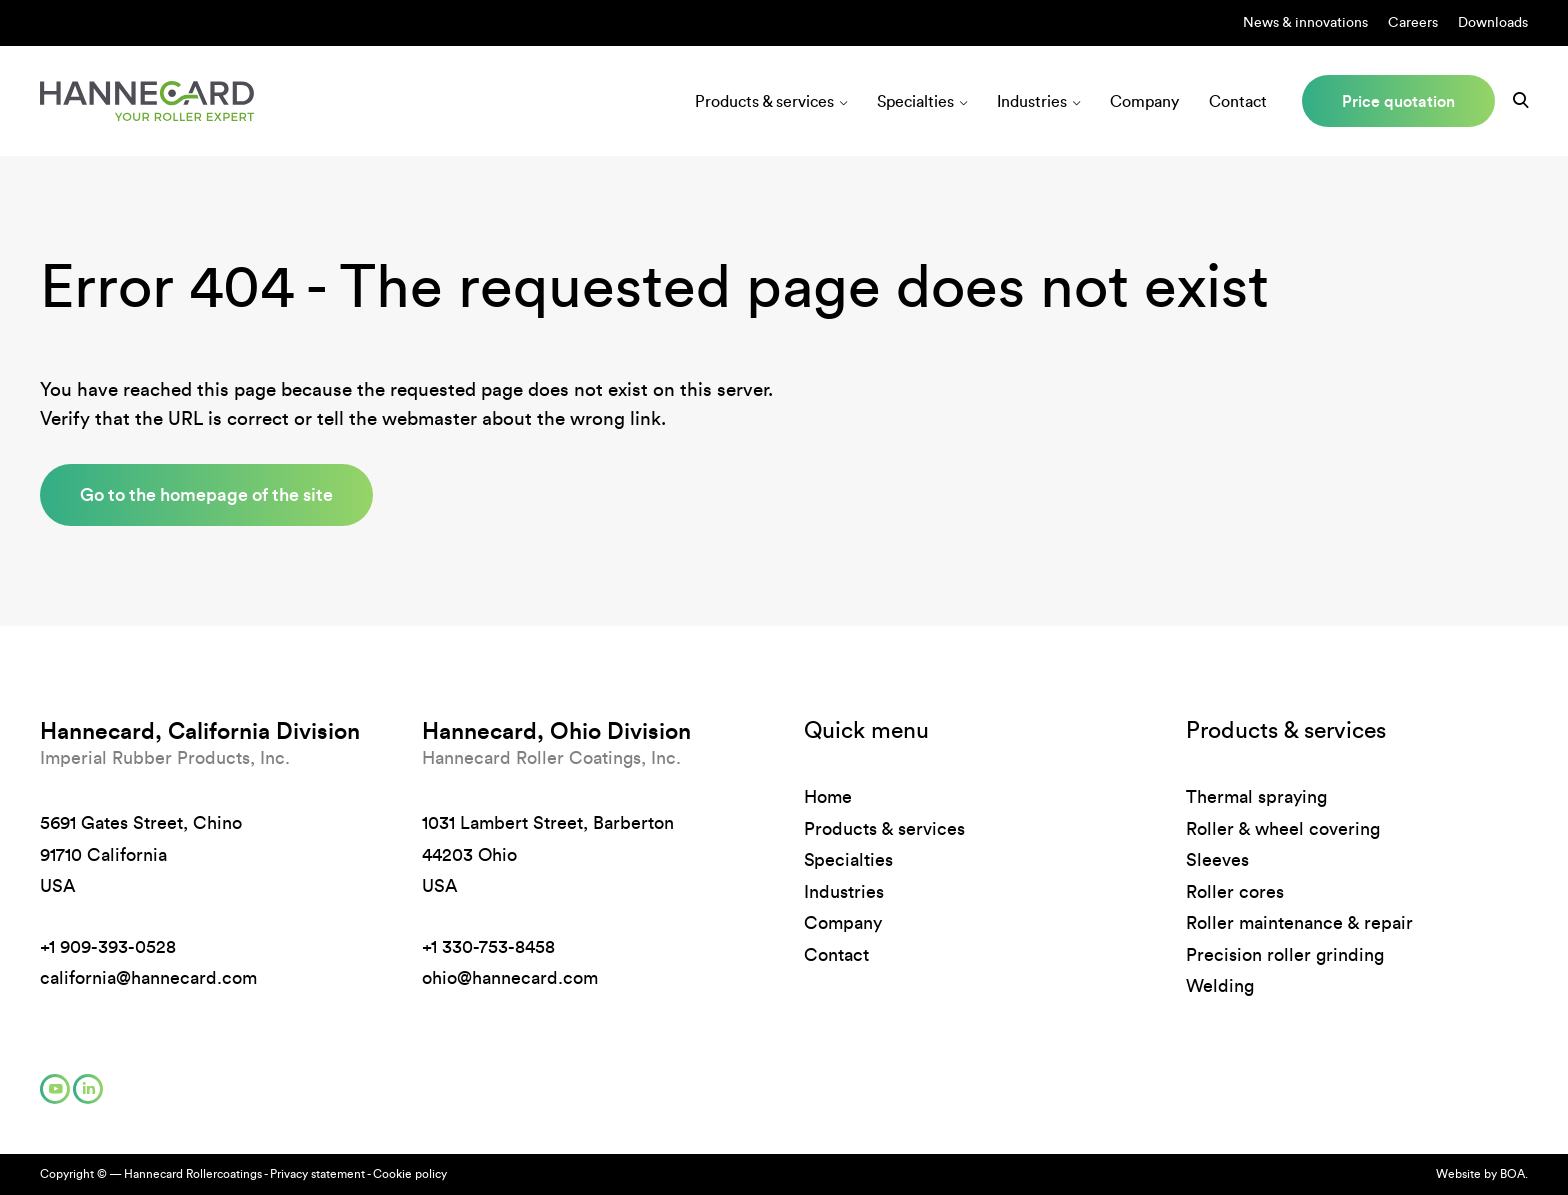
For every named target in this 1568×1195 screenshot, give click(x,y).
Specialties (915, 101)
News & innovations (1305, 22)
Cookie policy (410, 1174)
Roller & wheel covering (1283, 829)
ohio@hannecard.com (510, 978)
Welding (1220, 986)
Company (1144, 101)
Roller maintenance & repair (1299, 923)
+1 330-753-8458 (488, 947)
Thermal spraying (1256, 797)
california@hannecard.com (148, 978)
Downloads (1493, 22)
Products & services (764, 101)
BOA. (1514, 1174)
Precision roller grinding (1285, 955)
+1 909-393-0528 (108, 947)
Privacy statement (317, 1174)
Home (828, 797)
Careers (1413, 22)
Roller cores (1235, 892)
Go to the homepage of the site (206, 494)
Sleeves (1217, 860)
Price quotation (1398, 101)
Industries (1032, 101)
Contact (1238, 101)
